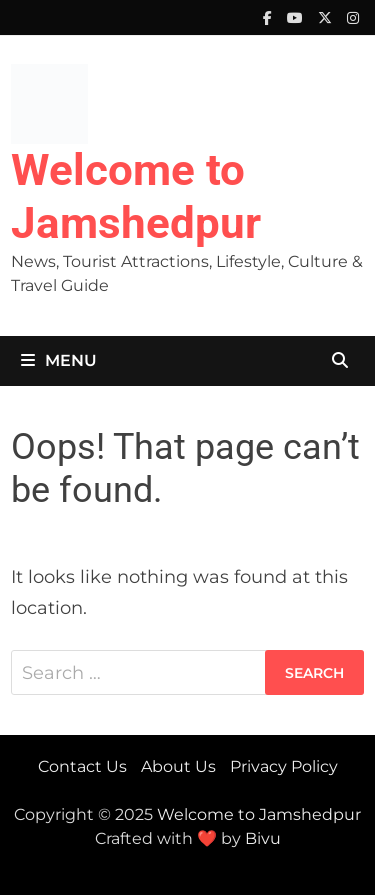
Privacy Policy (284, 766)
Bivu (263, 838)
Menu (59, 360)
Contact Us (82, 766)
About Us (178, 766)
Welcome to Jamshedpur (136, 196)
